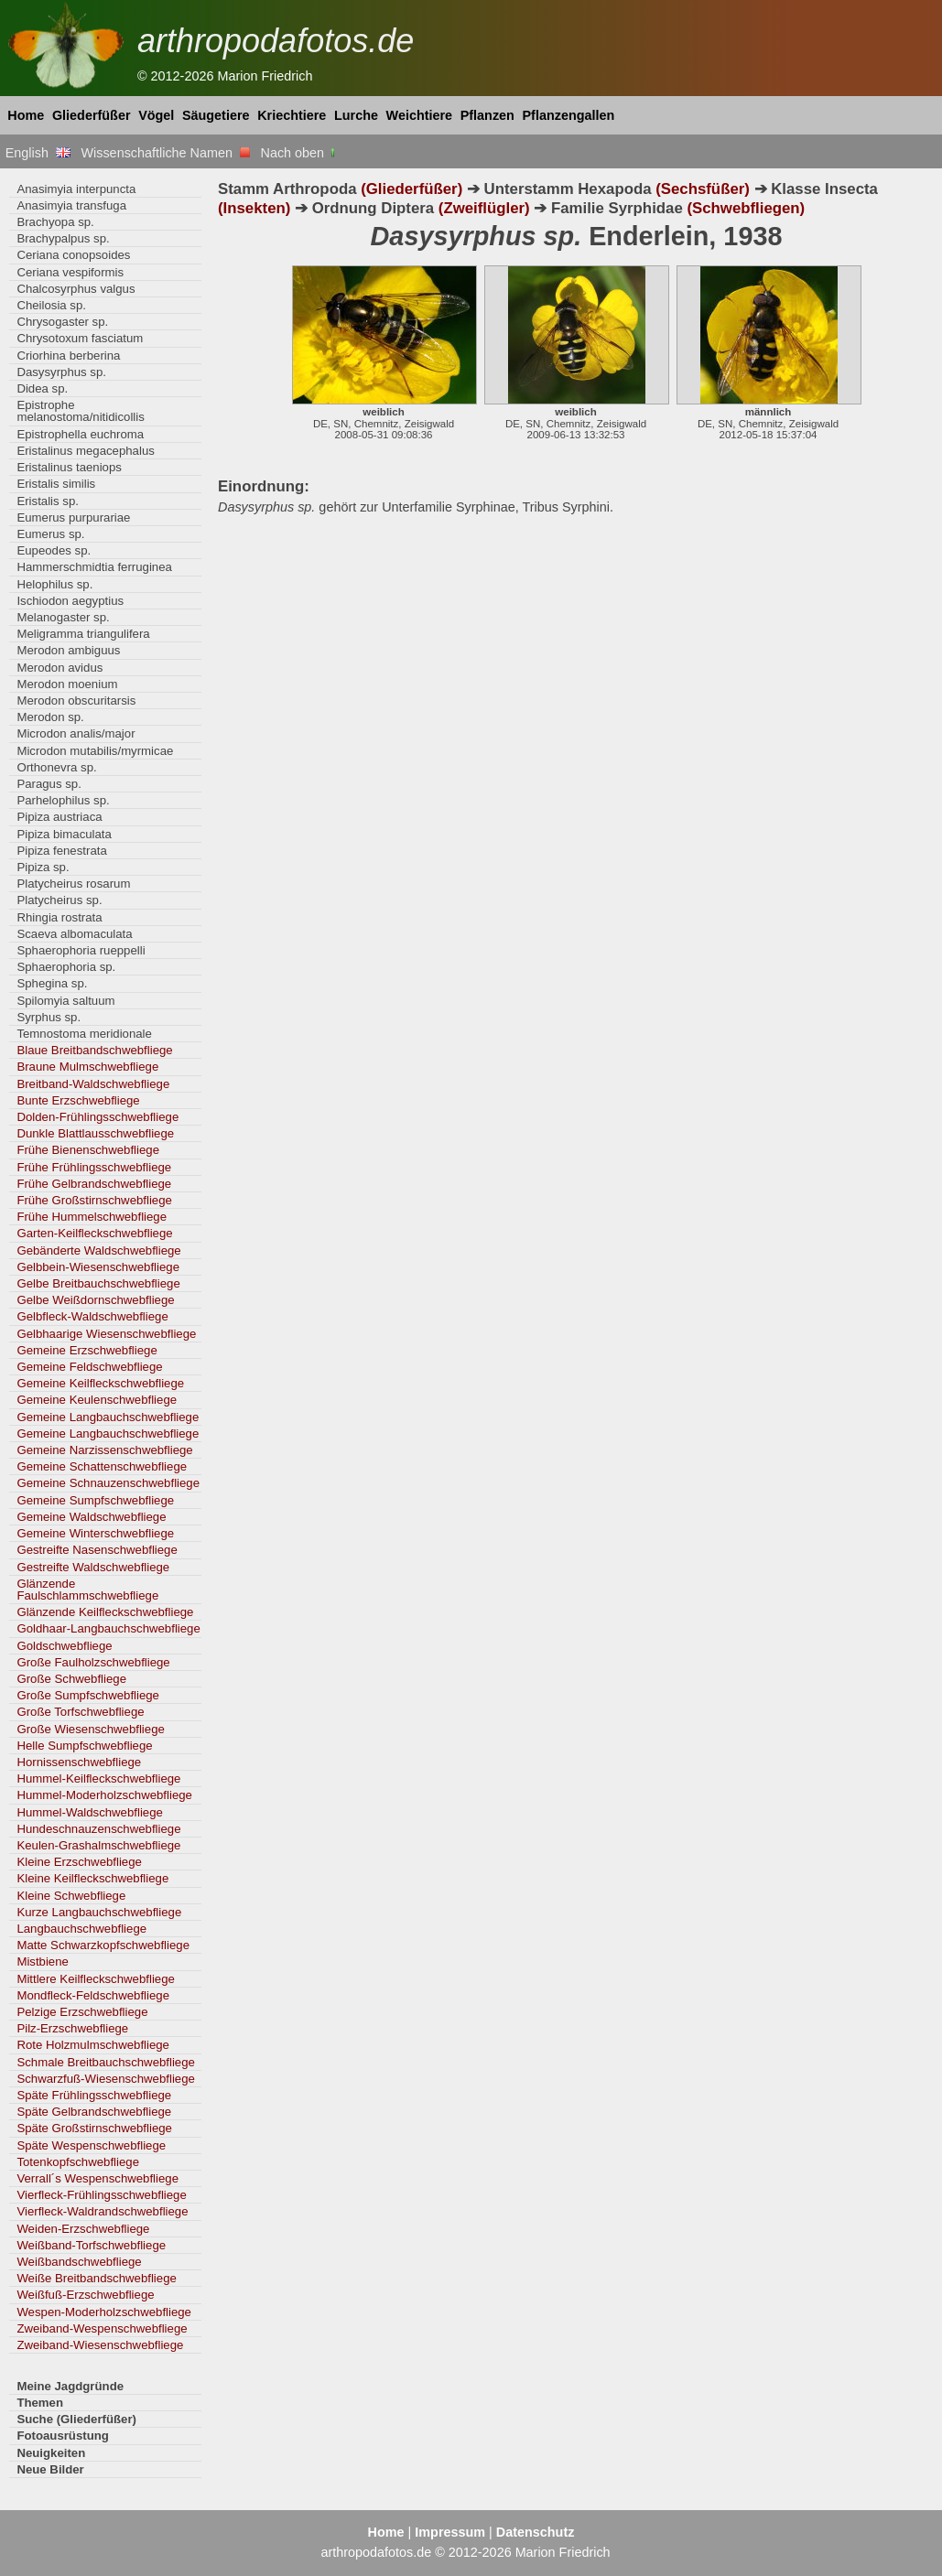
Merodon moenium (66, 684)
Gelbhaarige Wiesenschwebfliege (106, 1334)
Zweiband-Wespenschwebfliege (101, 2328)
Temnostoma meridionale (84, 1033)
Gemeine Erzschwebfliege (86, 1350)
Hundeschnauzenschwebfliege (98, 1829)
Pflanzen (487, 115)
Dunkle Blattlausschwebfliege (95, 1133)
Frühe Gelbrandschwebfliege (93, 1184)
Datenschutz (535, 2532)
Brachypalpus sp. (62, 238)
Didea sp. (42, 388)
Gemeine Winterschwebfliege (95, 1533)
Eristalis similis (55, 483)
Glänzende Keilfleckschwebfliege (104, 1612)
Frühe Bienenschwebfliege (87, 1150)
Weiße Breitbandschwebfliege (96, 2278)
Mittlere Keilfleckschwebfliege (95, 1979)
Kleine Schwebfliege (70, 1895)
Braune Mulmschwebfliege (87, 1066)
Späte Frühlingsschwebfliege (93, 2095)
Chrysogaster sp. (62, 322)
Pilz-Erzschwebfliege (72, 2028)
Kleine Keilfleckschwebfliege (92, 1878)
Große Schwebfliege (71, 1679)
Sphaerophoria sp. (65, 967)
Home (25, 115)
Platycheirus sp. (59, 900)
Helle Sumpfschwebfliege (84, 1745)
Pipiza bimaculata (63, 834)
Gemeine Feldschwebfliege (89, 1367)
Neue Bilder (49, 2469)
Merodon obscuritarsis (75, 700)
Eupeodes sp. (53, 550)
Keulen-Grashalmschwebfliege (98, 1845)
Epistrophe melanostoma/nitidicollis (80, 411)
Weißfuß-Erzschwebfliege (85, 2294)
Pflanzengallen (569, 115)
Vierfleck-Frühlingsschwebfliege (101, 2195)
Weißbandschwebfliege (78, 2262)
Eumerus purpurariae (73, 517)
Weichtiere (419, 115)
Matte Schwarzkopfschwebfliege (102, 1945)
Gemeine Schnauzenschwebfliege (108, 1483)
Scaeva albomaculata (74, 934)
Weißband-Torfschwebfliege (91, 2245)
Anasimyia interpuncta (75, 189)
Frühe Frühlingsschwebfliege (93, 1167)
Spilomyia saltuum (65, 1001)
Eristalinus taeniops (69, 467)
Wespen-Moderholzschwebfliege (103, 2312)
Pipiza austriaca (59, 817)
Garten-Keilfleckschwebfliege (94, 1233)
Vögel (156, 115)
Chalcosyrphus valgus (75, 289)
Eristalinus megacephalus (85, 451)
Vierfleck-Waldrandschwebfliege (102, 2211)
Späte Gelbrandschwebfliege (93, 2111)
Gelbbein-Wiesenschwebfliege (97, 1267)
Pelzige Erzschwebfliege (81, 2012)
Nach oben (300, 153)
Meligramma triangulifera (82, 634)
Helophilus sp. (54, 584)
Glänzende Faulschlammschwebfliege (87, 1589)
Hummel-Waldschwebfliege (89, 1812)
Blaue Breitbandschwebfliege (94, 1050)
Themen (39, 2402)
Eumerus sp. (50, 534)
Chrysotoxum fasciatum (79, 338)
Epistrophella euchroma (80, 434)
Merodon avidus (59, 667)
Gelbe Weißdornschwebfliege (95, 1300)
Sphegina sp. (51, 983)
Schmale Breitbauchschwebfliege (105, 2062)
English (37, 153)
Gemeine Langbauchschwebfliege (107, 1417)
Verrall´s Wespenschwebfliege (97, 2178)
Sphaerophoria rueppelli (80, 950)
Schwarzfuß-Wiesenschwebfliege (105, 2079)
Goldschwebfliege (64, 1646)
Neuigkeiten (50, 2453)
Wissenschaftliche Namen (165, 153)
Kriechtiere (291, 115)
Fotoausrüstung (62, 2435)
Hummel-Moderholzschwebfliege (104, 1795)
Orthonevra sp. (56, 767)
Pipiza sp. (42, 867)
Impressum (450, 2532)
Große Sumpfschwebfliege (87, 1695)
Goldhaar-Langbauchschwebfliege (108, 1628)
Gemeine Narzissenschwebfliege (104, 1450)
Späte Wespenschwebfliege (91, 2145)
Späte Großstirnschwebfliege (94, 2128)
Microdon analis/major (75, 733)
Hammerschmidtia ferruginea (94, 567)
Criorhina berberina (68, 355)
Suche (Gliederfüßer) (76, 2419)
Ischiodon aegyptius (70, 601)
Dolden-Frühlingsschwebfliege (97, 1117)
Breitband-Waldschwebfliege (92, 1084)
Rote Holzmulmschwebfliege (92, 2045)
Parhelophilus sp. (62, 800)
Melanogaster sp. (62, 617)
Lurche (356, 115)
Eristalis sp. (47, 501)
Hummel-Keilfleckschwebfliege (98, 1778)
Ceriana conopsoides (73, 255)
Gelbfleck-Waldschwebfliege (92, 1316)
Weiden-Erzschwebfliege (82, 2229)
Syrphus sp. (48, 1017)
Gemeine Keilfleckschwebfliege (100, 1383)
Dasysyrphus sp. (61, 372)
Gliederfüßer (91, 115)
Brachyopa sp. (54, 222)
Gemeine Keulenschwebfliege (96, 1400)
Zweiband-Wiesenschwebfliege (99, 2345)
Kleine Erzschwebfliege (79, 1862)
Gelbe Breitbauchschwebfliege (97, 1283)
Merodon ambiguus (68, 650)
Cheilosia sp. (51, 305)
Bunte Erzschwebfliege (77, 1100)
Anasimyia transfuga (71, 205)
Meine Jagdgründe (70, 2386)
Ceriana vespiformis (70, 272)
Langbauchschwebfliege (81, 1928)
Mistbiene (42, 1961)
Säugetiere (216, 115)
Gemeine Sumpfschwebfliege (95, 1500)
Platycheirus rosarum (73, 883)
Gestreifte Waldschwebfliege (92, 1567)
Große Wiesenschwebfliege (90, 1729)
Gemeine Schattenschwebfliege (101, 1466)
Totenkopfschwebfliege (77, 2162)
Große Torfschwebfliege (80, 1712)
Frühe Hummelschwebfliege (91, 1216)
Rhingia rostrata (59, 917)
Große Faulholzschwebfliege (92, 1662)
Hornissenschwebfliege (78, 1762)
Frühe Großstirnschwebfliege (94, 1200)
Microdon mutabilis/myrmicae (94, 751)
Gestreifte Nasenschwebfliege (96, 1550)
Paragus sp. (48, 784)
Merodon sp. (49, 717)
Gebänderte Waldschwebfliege (98, 1250)
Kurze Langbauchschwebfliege (98, 1912)
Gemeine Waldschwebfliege (91, 1517)
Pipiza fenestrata (61, 850)
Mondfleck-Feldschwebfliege (92, 1995)
